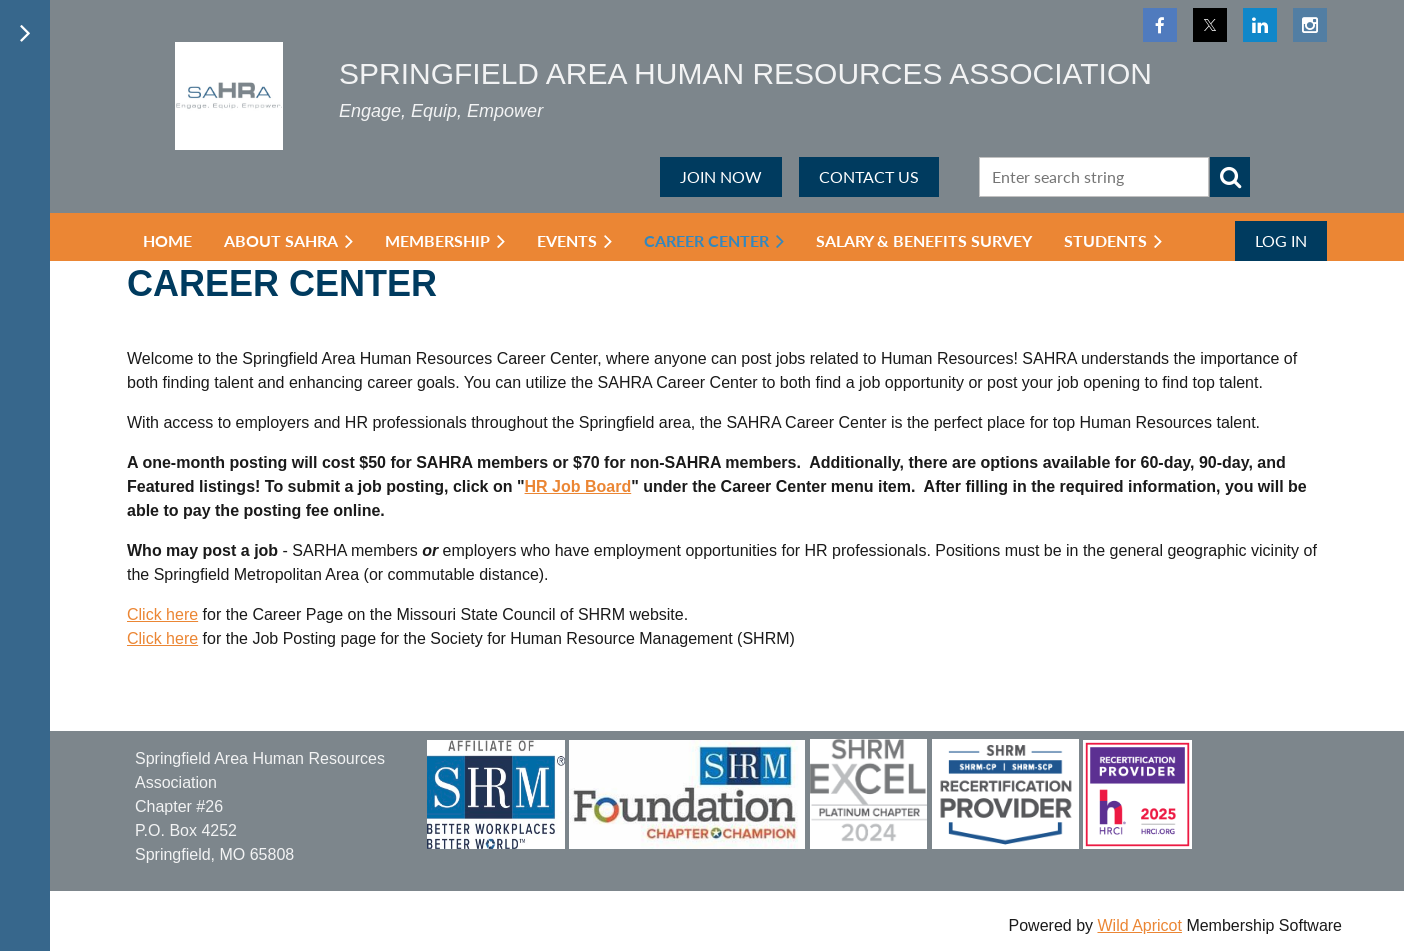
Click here (162, 614)
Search (1230, 177)
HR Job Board (578, 486)
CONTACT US (869, 176)
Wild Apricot (1139, 925)
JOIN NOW (721, 176)
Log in (1281, 240)
